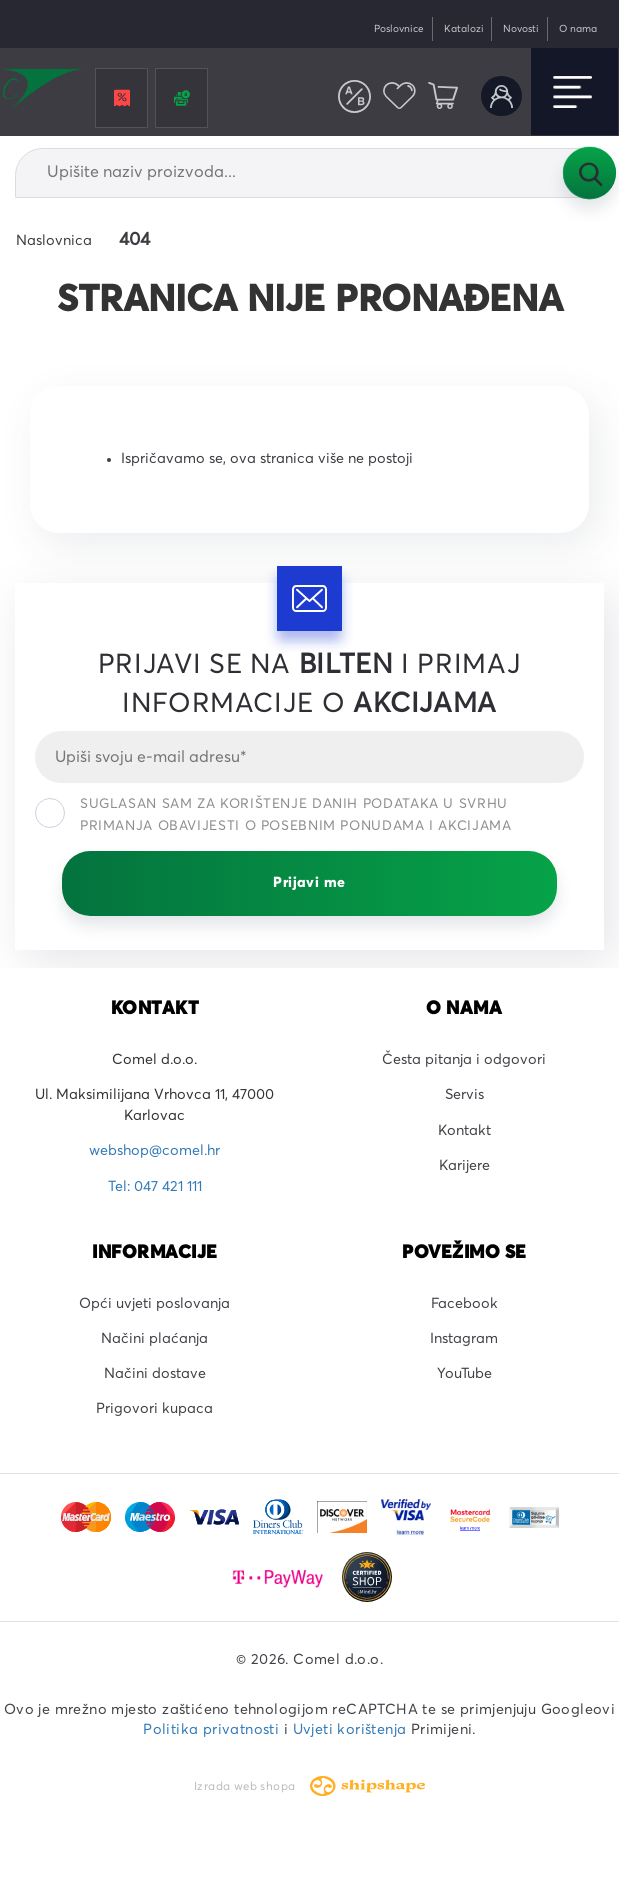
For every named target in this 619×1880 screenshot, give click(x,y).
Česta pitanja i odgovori (464, 1060)
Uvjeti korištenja (350, 1730)
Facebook (464, 1304)
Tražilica (589, 173)
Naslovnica (54, 241)
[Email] (309, 757)
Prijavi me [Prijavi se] (309, 883)
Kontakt (464, 1131)
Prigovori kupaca (154, 1409)
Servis (464, 1095)
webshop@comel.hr (154, 1151)
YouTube (464, 1374)
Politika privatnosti (211, 1730)
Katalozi (464, 29)
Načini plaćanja (154, 1339)
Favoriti (399, 96)
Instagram (464, 1339)
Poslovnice (399, 29)
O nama (578, 29)
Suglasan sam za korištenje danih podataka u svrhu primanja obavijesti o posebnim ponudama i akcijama (273, 815)
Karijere (464, 1166)
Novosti (521, 29)
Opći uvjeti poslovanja (154, 1304)
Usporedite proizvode (354, 96)
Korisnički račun (501, 96)
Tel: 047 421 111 (155, 1187)
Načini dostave (155, 1374)
